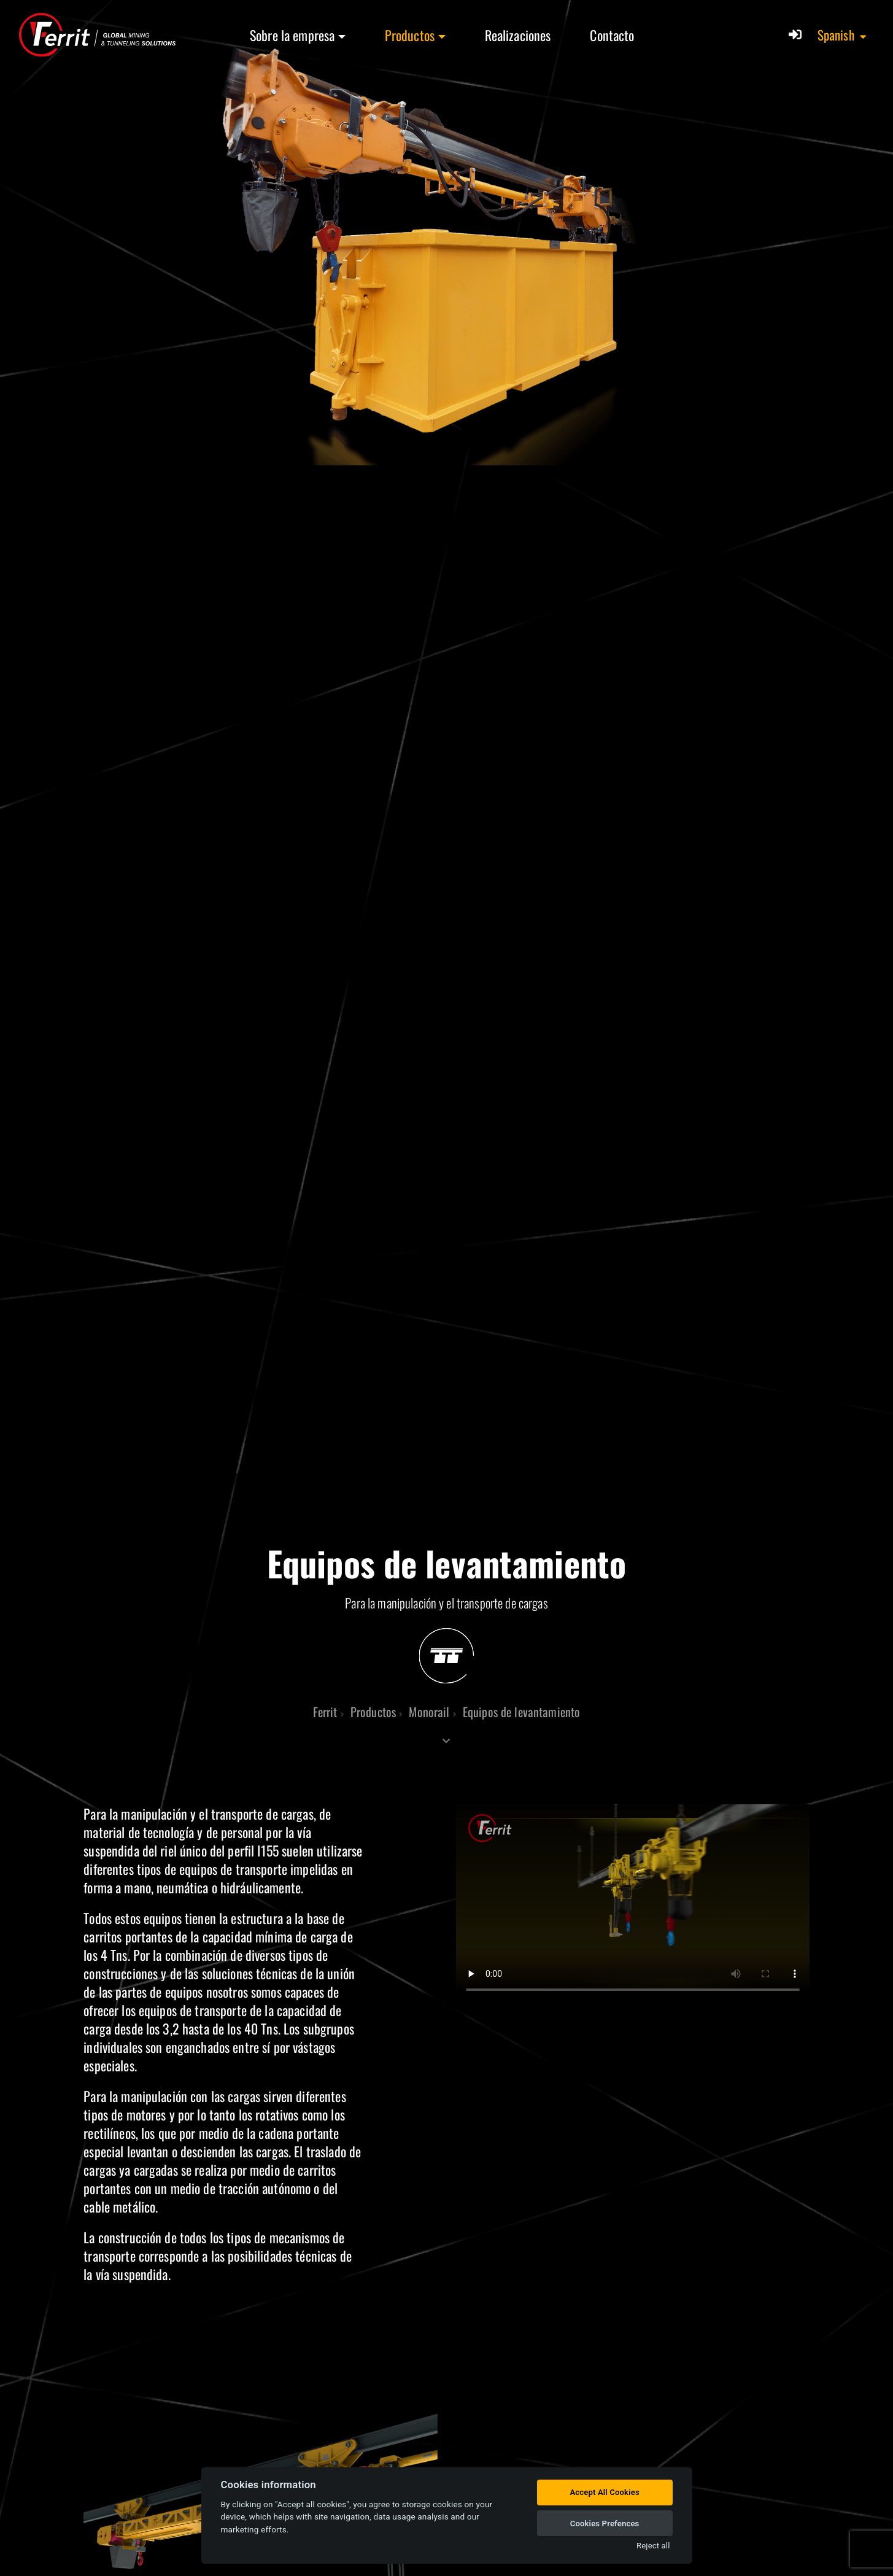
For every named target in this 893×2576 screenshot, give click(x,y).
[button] (842, 35)
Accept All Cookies (604, 2492)
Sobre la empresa (292, 35)
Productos (410, 35)
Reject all (653, 2545)
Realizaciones (518, 35)
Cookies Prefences (605, 2523)
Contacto (612, 35)
